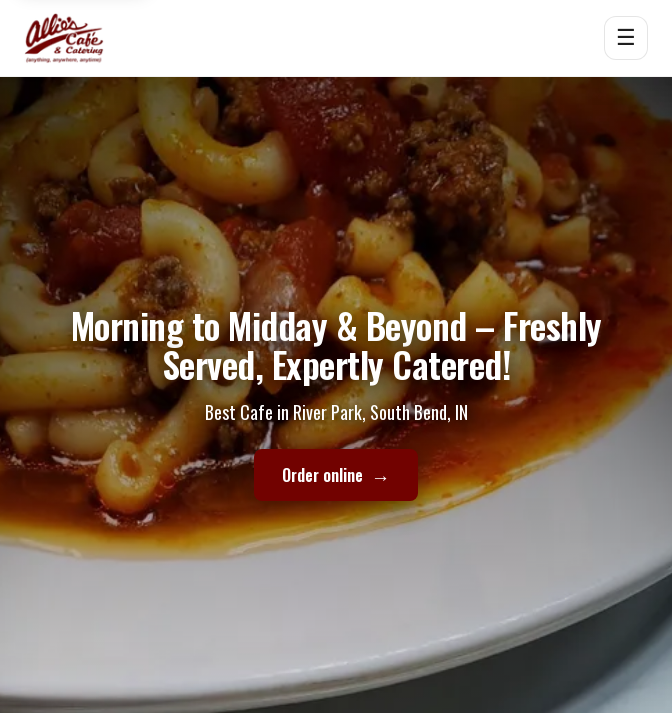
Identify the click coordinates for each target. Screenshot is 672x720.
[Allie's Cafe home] (64, 38)
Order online (336, 475)
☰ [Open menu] (626, 37)
